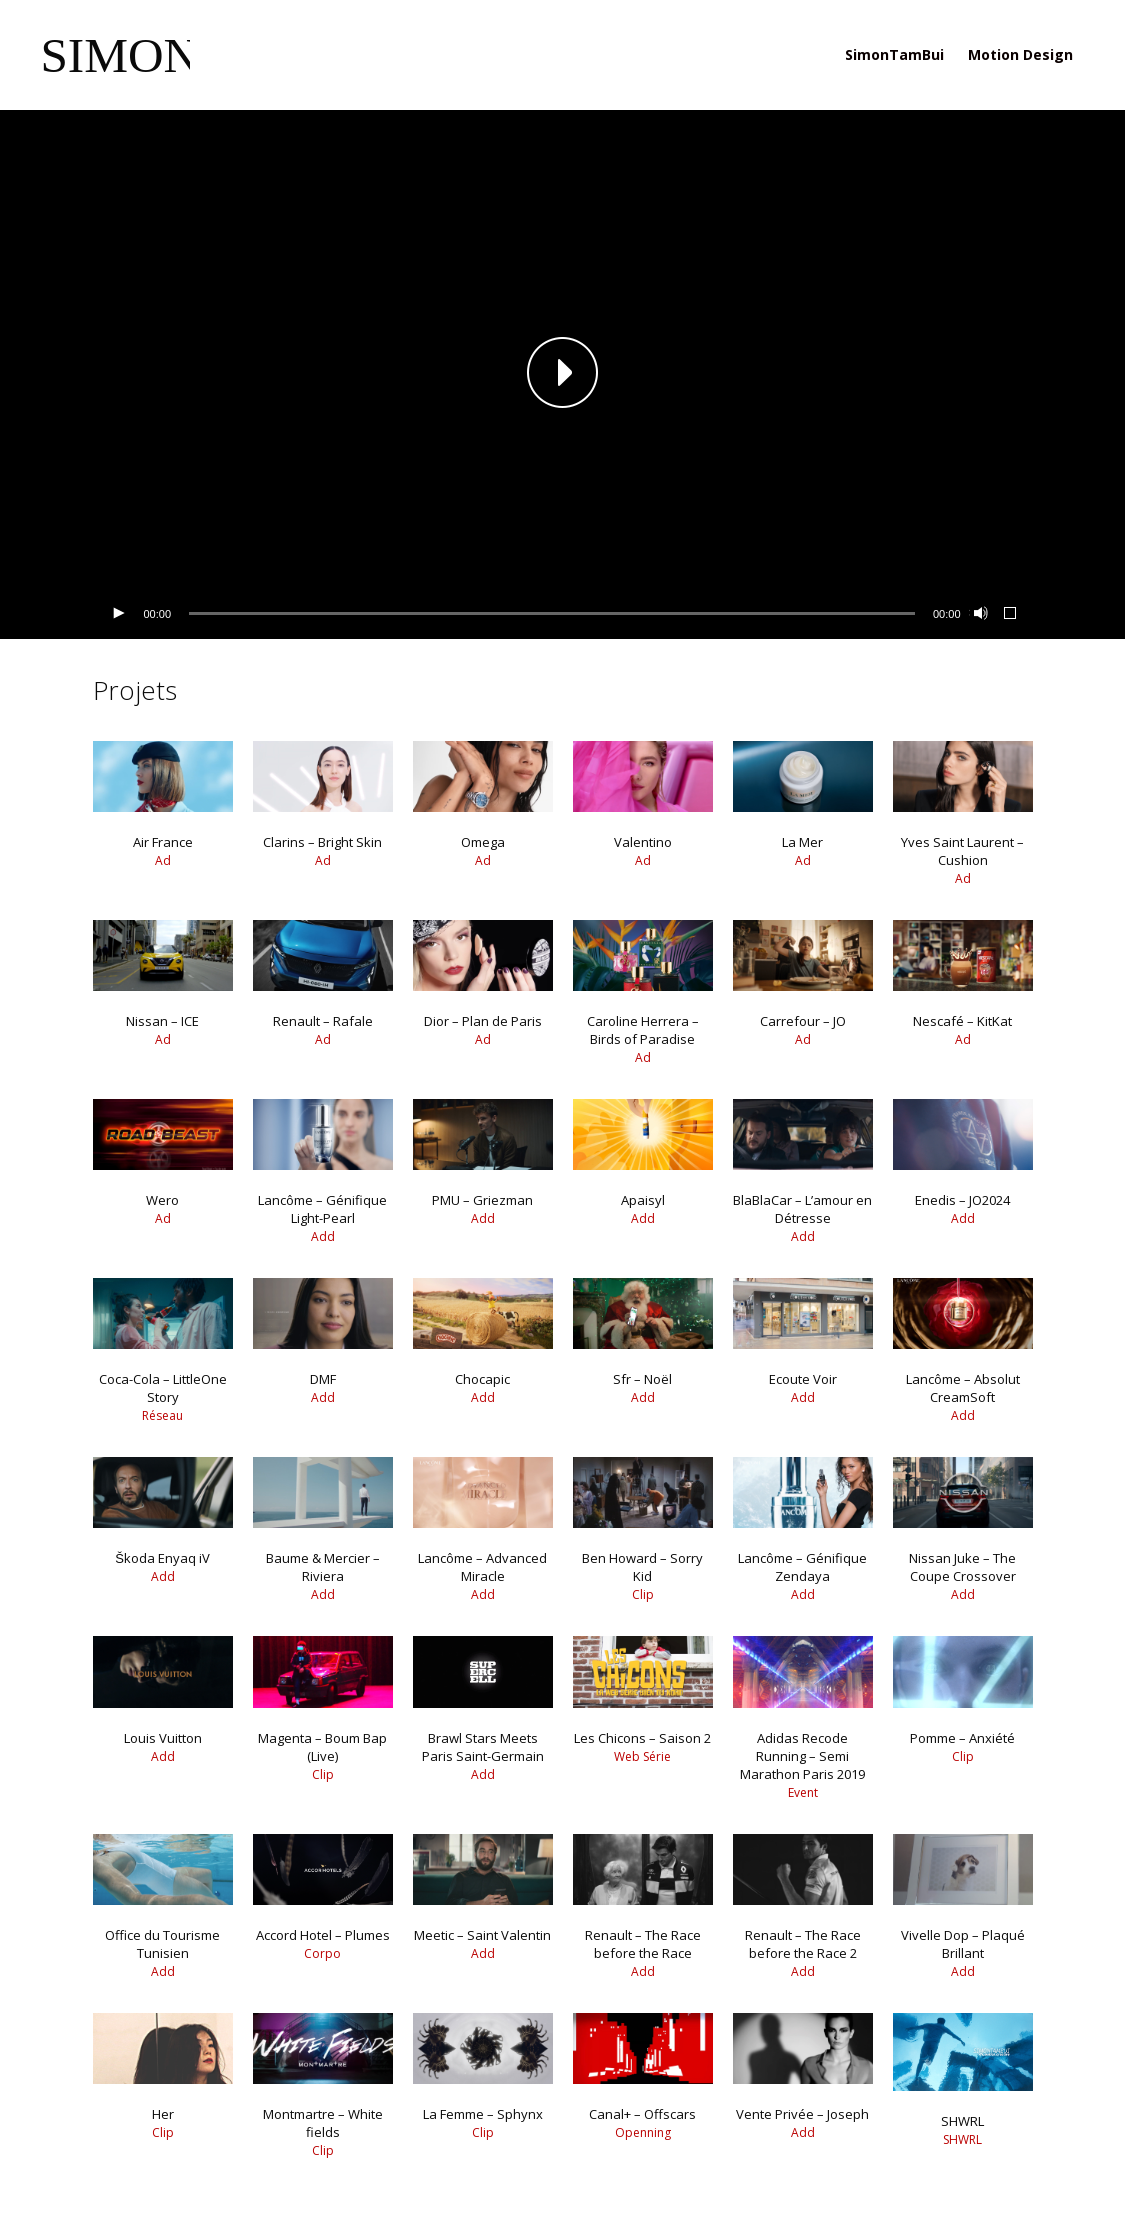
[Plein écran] (1011, 614)
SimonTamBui (894, 54)
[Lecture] (118, 614)
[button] (563, 374)
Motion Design (1020, 54)
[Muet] (979, 614)
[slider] (552, 613)
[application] (563, 374)
